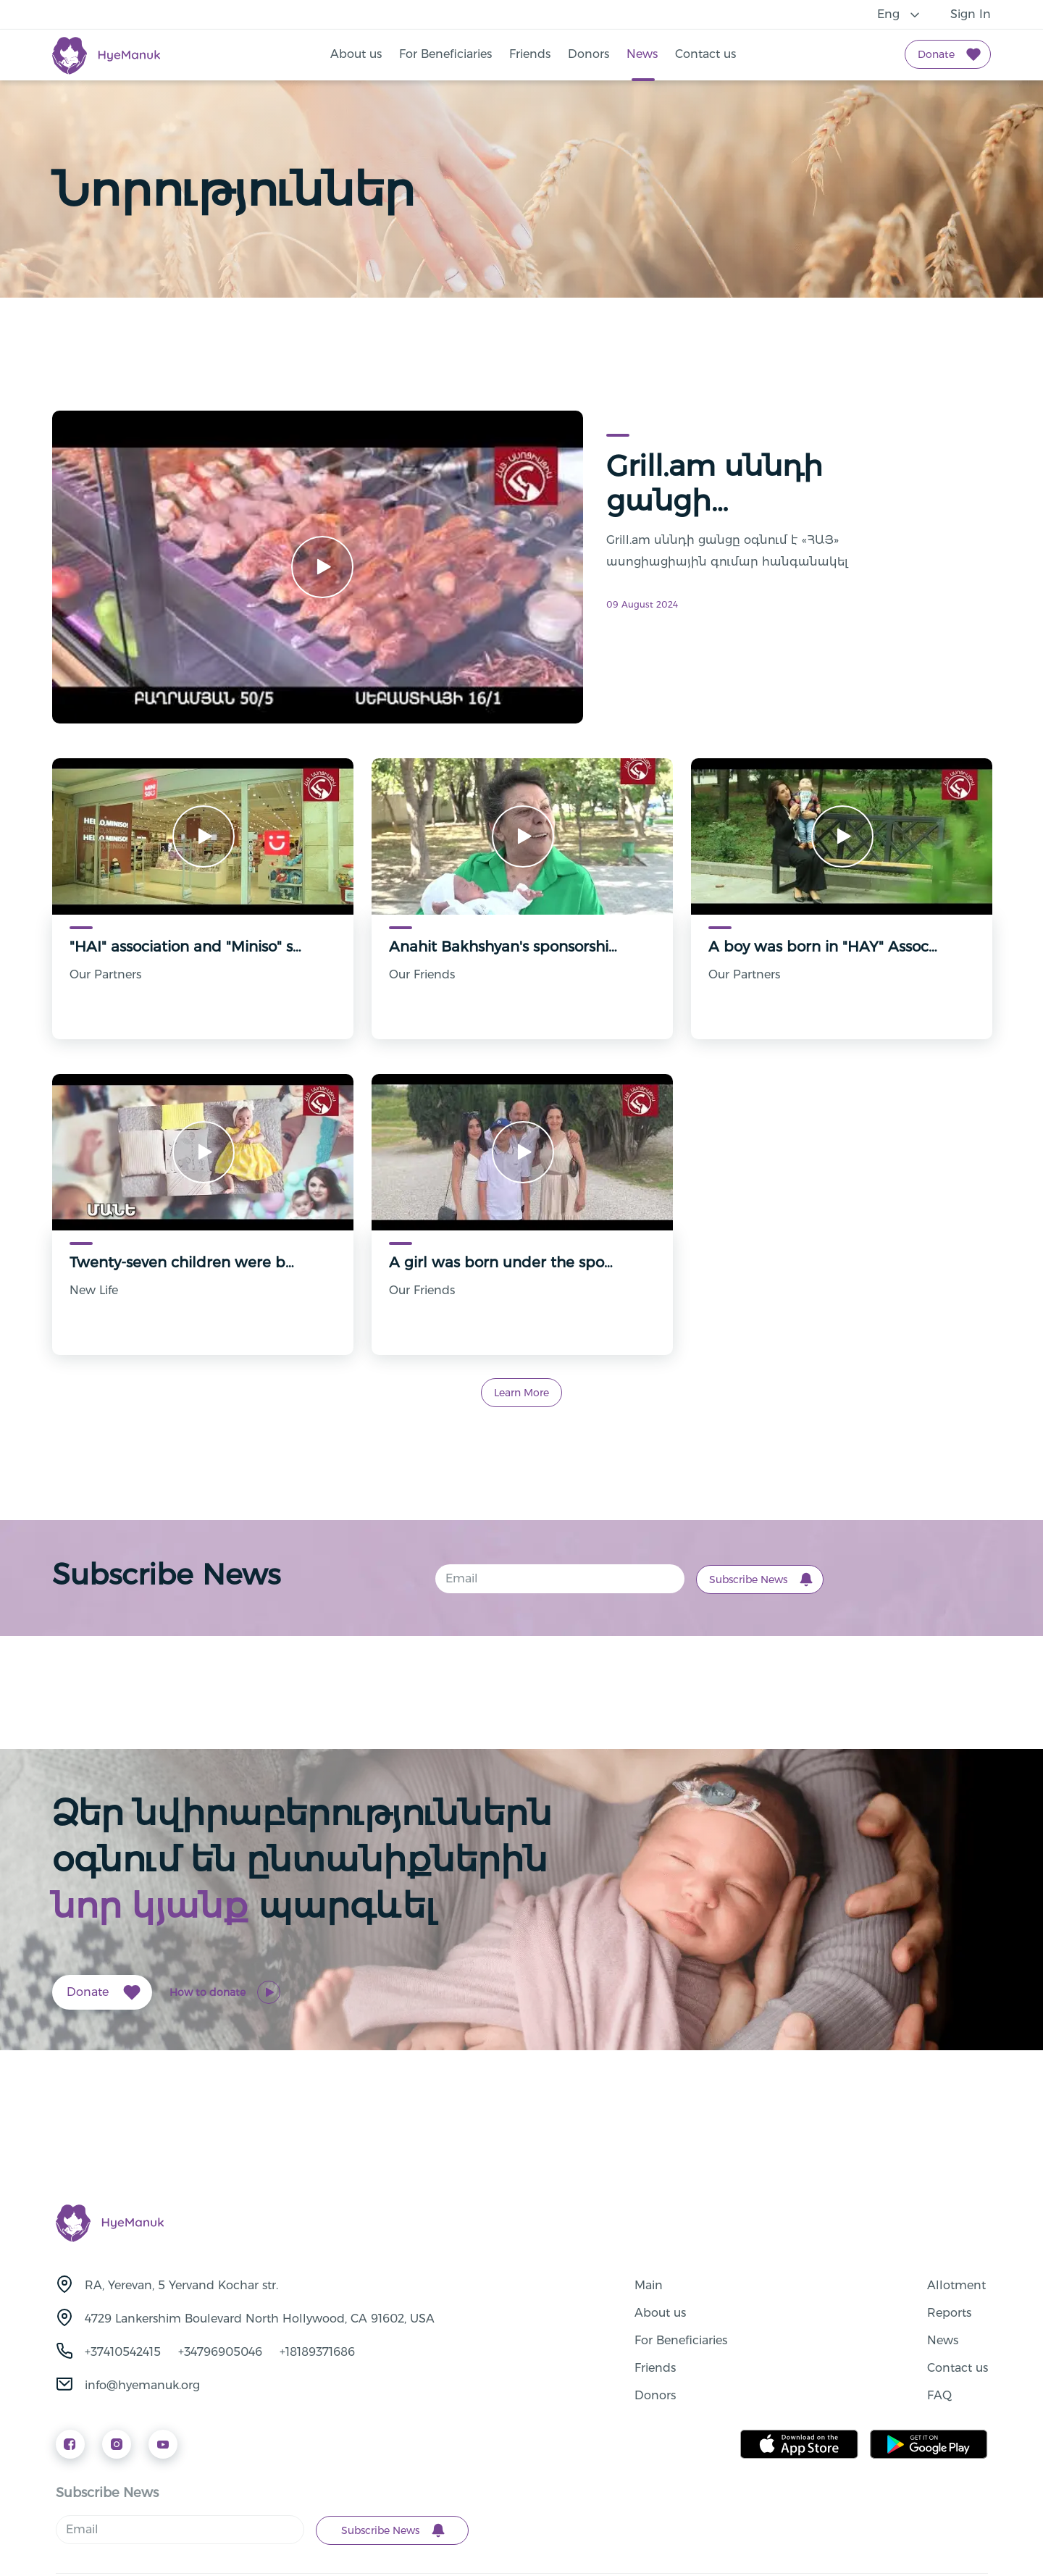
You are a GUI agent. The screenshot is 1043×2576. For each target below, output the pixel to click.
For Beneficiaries (445, 54)
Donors (588, 54)
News (642, 54)
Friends (529, 54)
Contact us (705, 54)
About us (356, 54)
